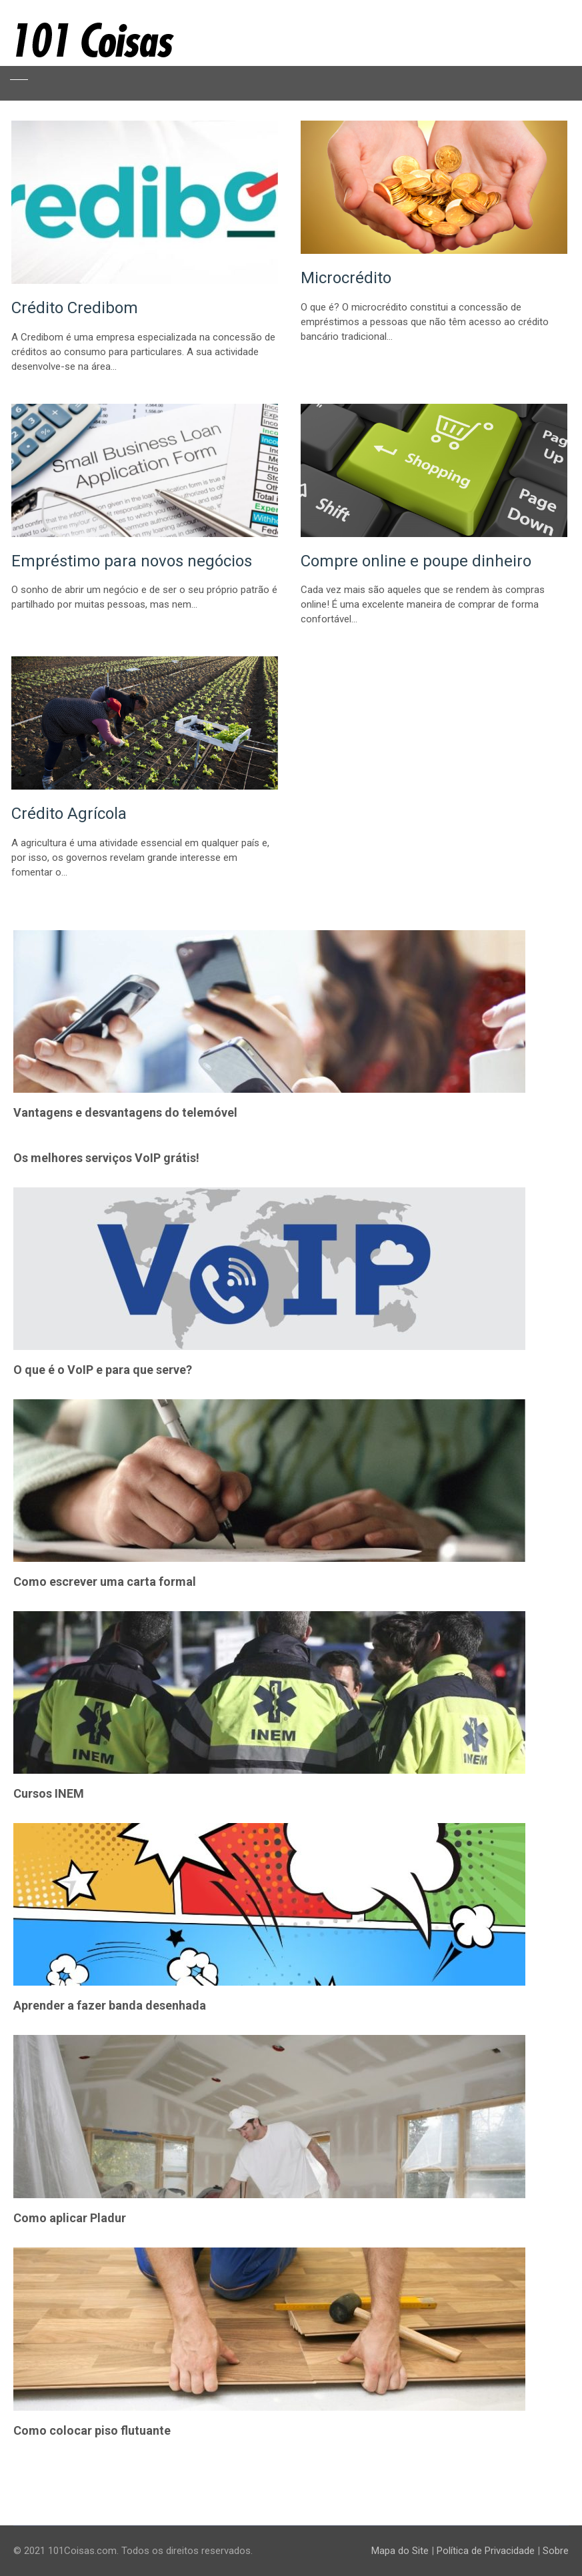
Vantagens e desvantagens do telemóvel (125, 1112)
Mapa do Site (400, 2551)
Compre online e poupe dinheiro (416, 561)
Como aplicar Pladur (69, 2218)
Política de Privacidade (486, 2551)
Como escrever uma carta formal (104, 1582)
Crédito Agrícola (69, 813)
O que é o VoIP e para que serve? (102, 1370)
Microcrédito (346, 278)
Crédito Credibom (74, 308)
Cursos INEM (48, 1793)
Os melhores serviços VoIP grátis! (106, 1158)
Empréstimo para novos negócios (131, 561)
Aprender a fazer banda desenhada (109, 2005)
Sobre (556, 2551)
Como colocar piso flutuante (92, 2430)
